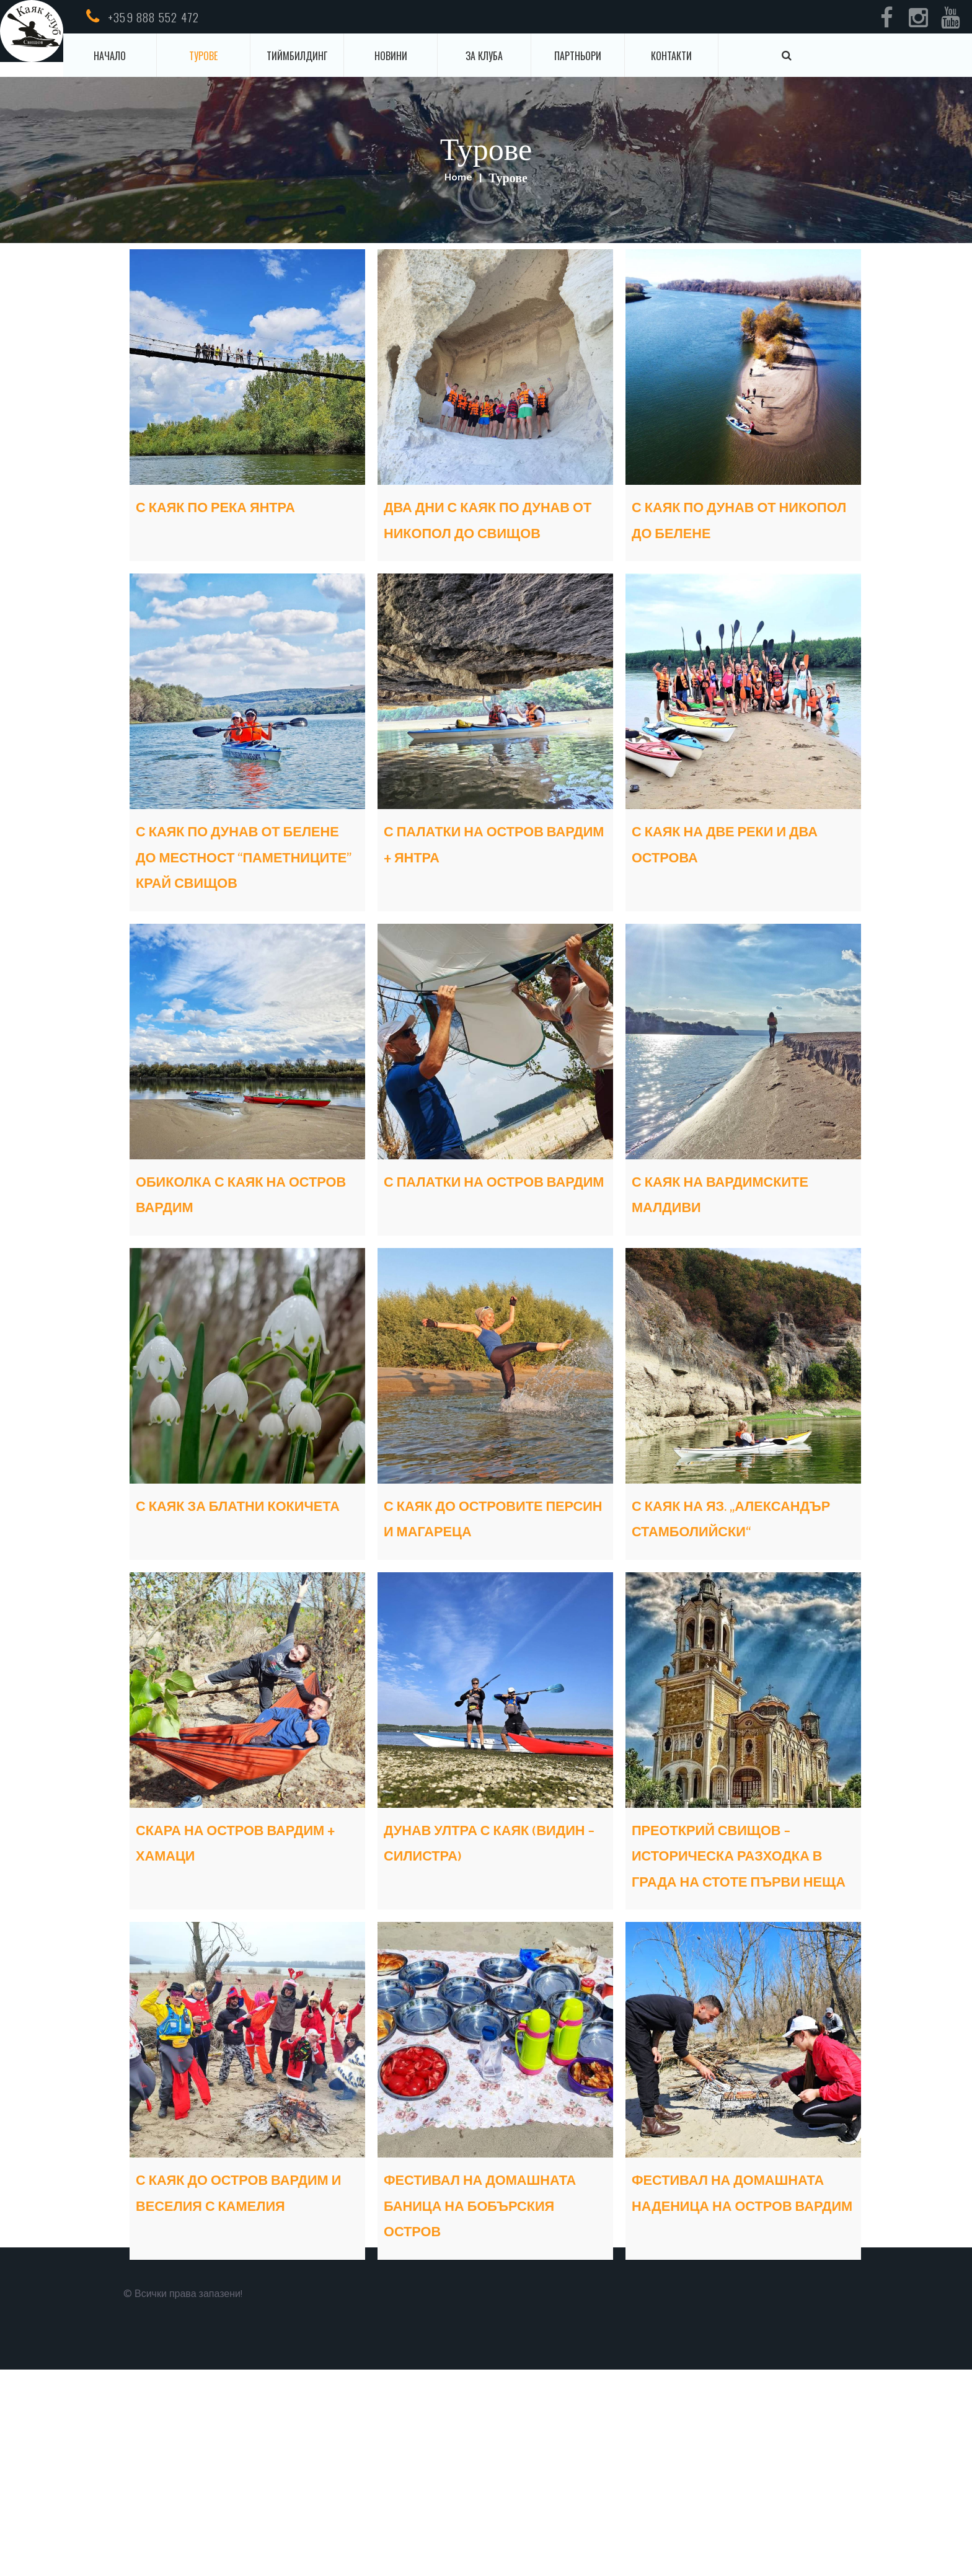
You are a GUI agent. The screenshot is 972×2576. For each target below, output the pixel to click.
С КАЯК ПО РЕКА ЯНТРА (217, 519)
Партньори (577, 55)
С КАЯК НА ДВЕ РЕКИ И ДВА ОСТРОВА (735, 870)
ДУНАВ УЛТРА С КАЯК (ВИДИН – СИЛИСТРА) (490, 1971)
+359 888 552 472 (153, 17)
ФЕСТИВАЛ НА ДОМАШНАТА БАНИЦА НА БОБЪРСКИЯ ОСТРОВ (495, 2398)
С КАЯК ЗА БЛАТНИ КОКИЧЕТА (230, 1621)
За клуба (484, 55)
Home (458, 179)
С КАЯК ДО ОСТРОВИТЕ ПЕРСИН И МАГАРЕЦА (489, 1634)
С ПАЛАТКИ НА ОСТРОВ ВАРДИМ (470, 1271)
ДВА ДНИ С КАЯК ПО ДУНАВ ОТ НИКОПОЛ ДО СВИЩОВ (486, 532)
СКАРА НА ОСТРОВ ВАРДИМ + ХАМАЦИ (231, 1971)
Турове (203, 55)
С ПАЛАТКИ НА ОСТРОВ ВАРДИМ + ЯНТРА (478, 882)
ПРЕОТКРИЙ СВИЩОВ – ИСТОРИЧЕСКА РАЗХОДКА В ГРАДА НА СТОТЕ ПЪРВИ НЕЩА (741, 2010)
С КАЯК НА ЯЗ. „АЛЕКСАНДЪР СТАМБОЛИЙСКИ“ (719, 1634)
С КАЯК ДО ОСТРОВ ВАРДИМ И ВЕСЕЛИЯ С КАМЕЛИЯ (238, 2385)
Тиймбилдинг (297, 55)
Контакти (671, 55)
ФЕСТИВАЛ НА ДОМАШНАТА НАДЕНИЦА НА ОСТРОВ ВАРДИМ (718, 2398)
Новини (390, 55)
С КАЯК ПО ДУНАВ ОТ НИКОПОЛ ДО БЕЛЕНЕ (741, 519)
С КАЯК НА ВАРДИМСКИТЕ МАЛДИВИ (707, 1284)
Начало (110, 55)
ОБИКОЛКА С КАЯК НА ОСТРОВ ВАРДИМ (246, 1271)
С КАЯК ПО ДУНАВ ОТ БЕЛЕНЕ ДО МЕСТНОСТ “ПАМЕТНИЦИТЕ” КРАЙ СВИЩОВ (241, 908)
